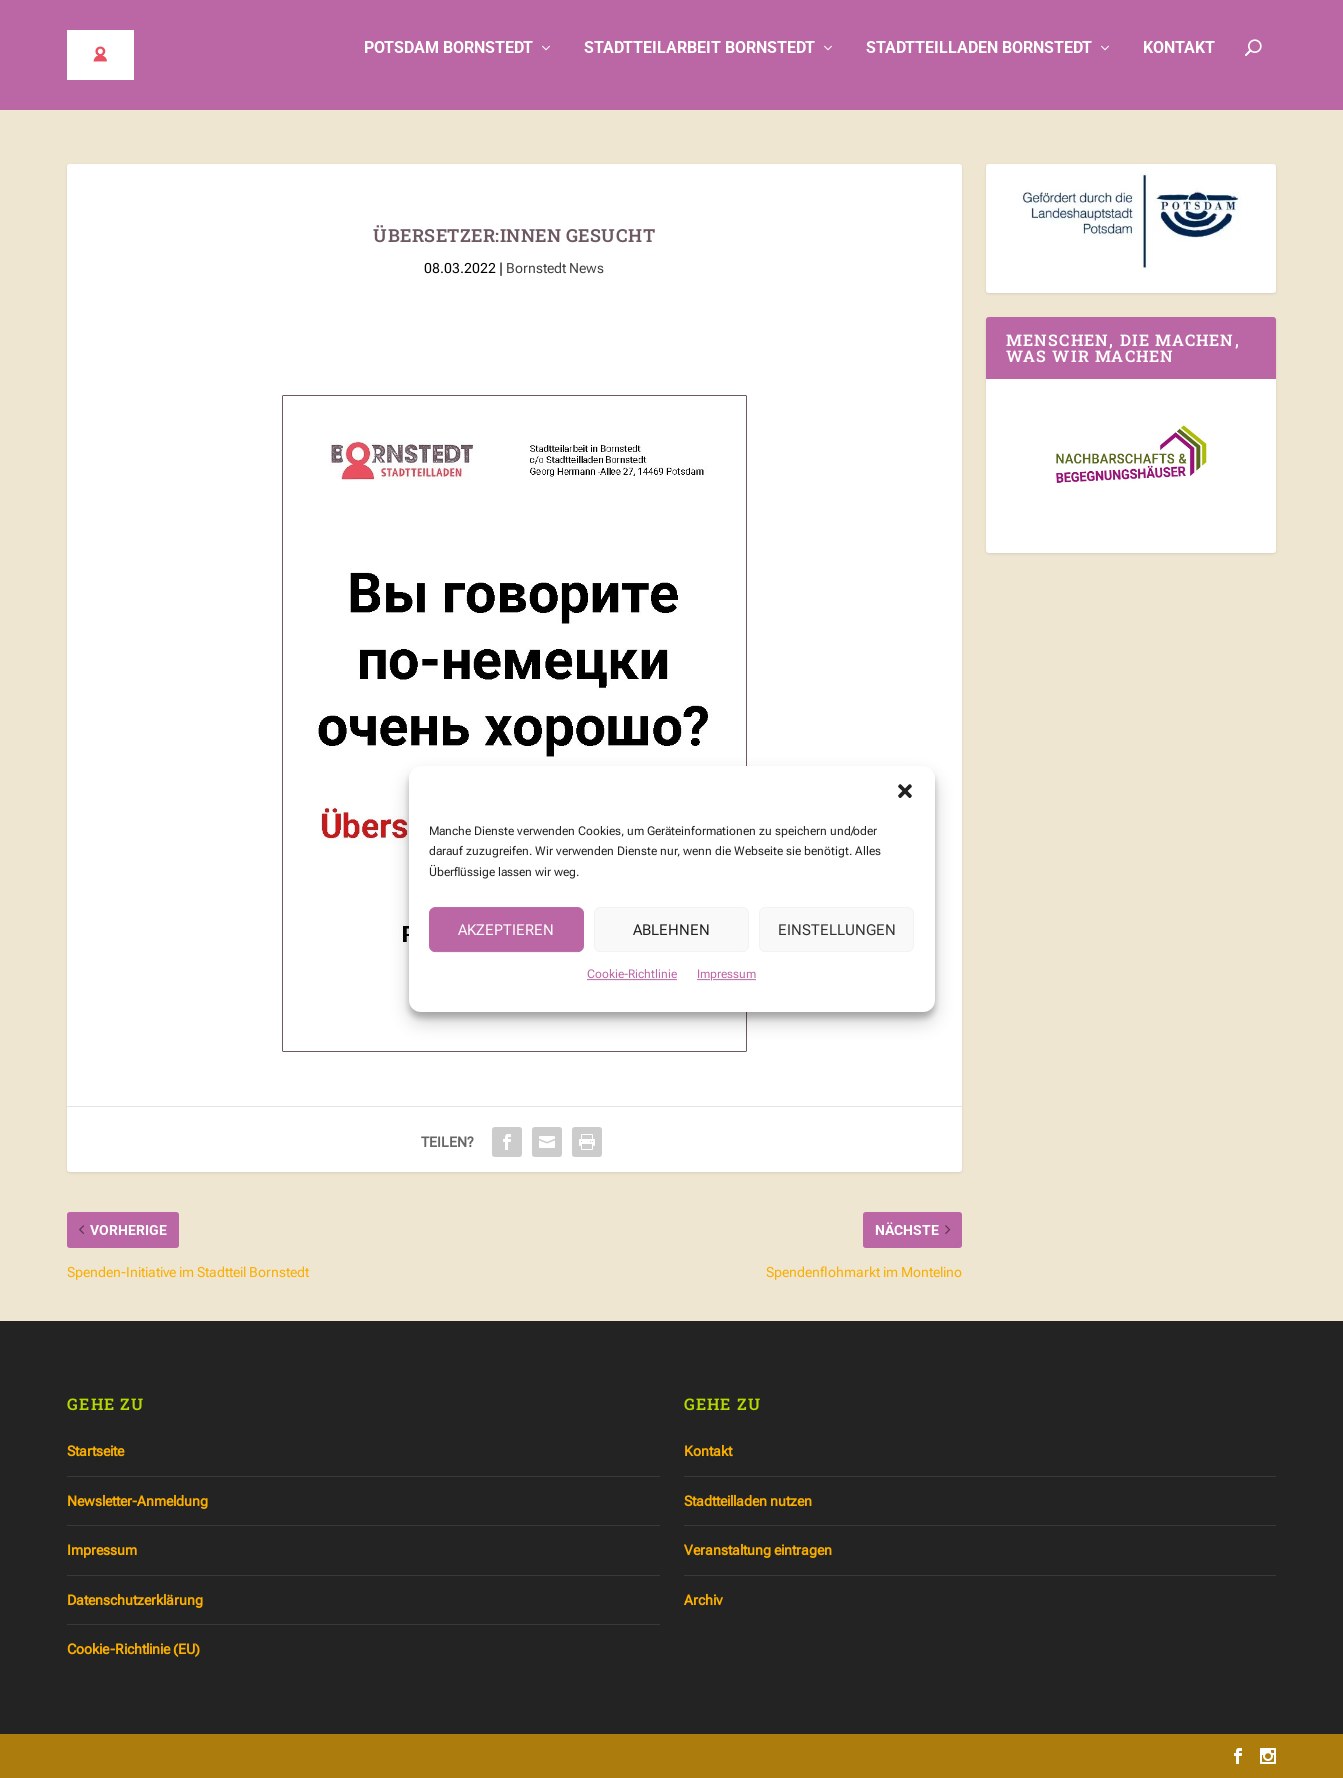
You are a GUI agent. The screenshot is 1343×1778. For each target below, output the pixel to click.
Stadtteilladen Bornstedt (979, 62)
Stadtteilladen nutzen (748, 1501)
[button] (905, 808)
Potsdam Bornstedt (448, 62)
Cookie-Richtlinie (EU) (133, 1649)
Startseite (95, 1451)
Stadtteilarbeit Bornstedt (699, 62)
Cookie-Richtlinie (632, 991)
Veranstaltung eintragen (758, 1550)
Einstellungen (837, 947)
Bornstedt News (555, 268)
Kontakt (1179, 62)
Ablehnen (671, 947)
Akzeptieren (506, 947)
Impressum (726, 991)
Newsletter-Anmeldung (137, 1501)
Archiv (703, 1600)
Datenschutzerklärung (135, 1600)
